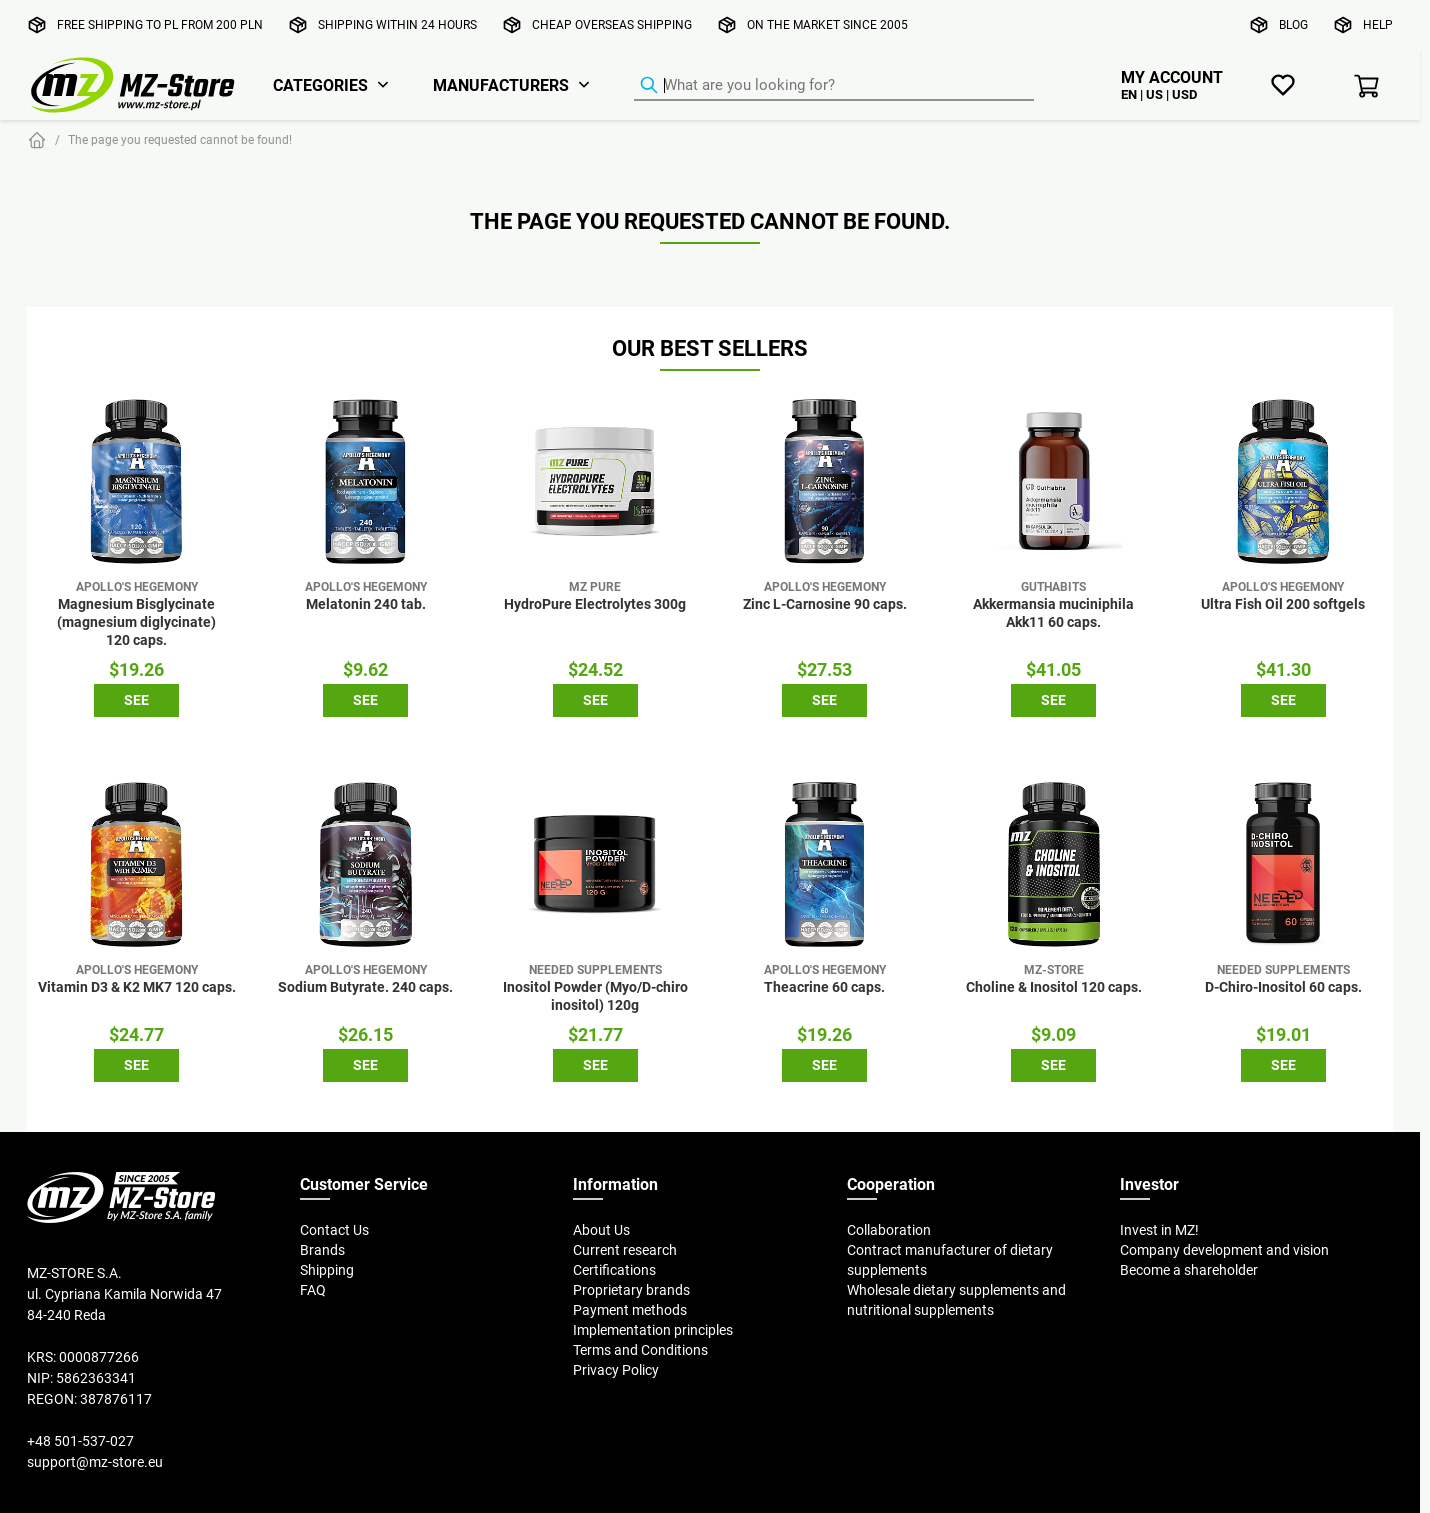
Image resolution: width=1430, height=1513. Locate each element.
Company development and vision (1224, 1250)
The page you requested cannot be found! (180, 139)
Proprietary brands (631, 1290)
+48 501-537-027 (80, 1441)
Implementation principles (653, 1330)
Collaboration (889, 1230)
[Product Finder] (834, 86)
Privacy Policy (616, 1370)
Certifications (614, 1270)
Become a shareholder (1189, 1270)
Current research (625, 1250)
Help (1378, 24)
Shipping (327, 1270)
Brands (322, 1250)
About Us (601, 1230)
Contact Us (334, 1230)
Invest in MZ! (1159, 1230)
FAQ (313, 1290)
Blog (1293, 24)
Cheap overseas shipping (612, 24)
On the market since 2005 (827, 24)
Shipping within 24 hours (397, 24)
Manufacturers (501, 85)
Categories (320, 85)
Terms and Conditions (640, 1350)
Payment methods (630, 1310)
